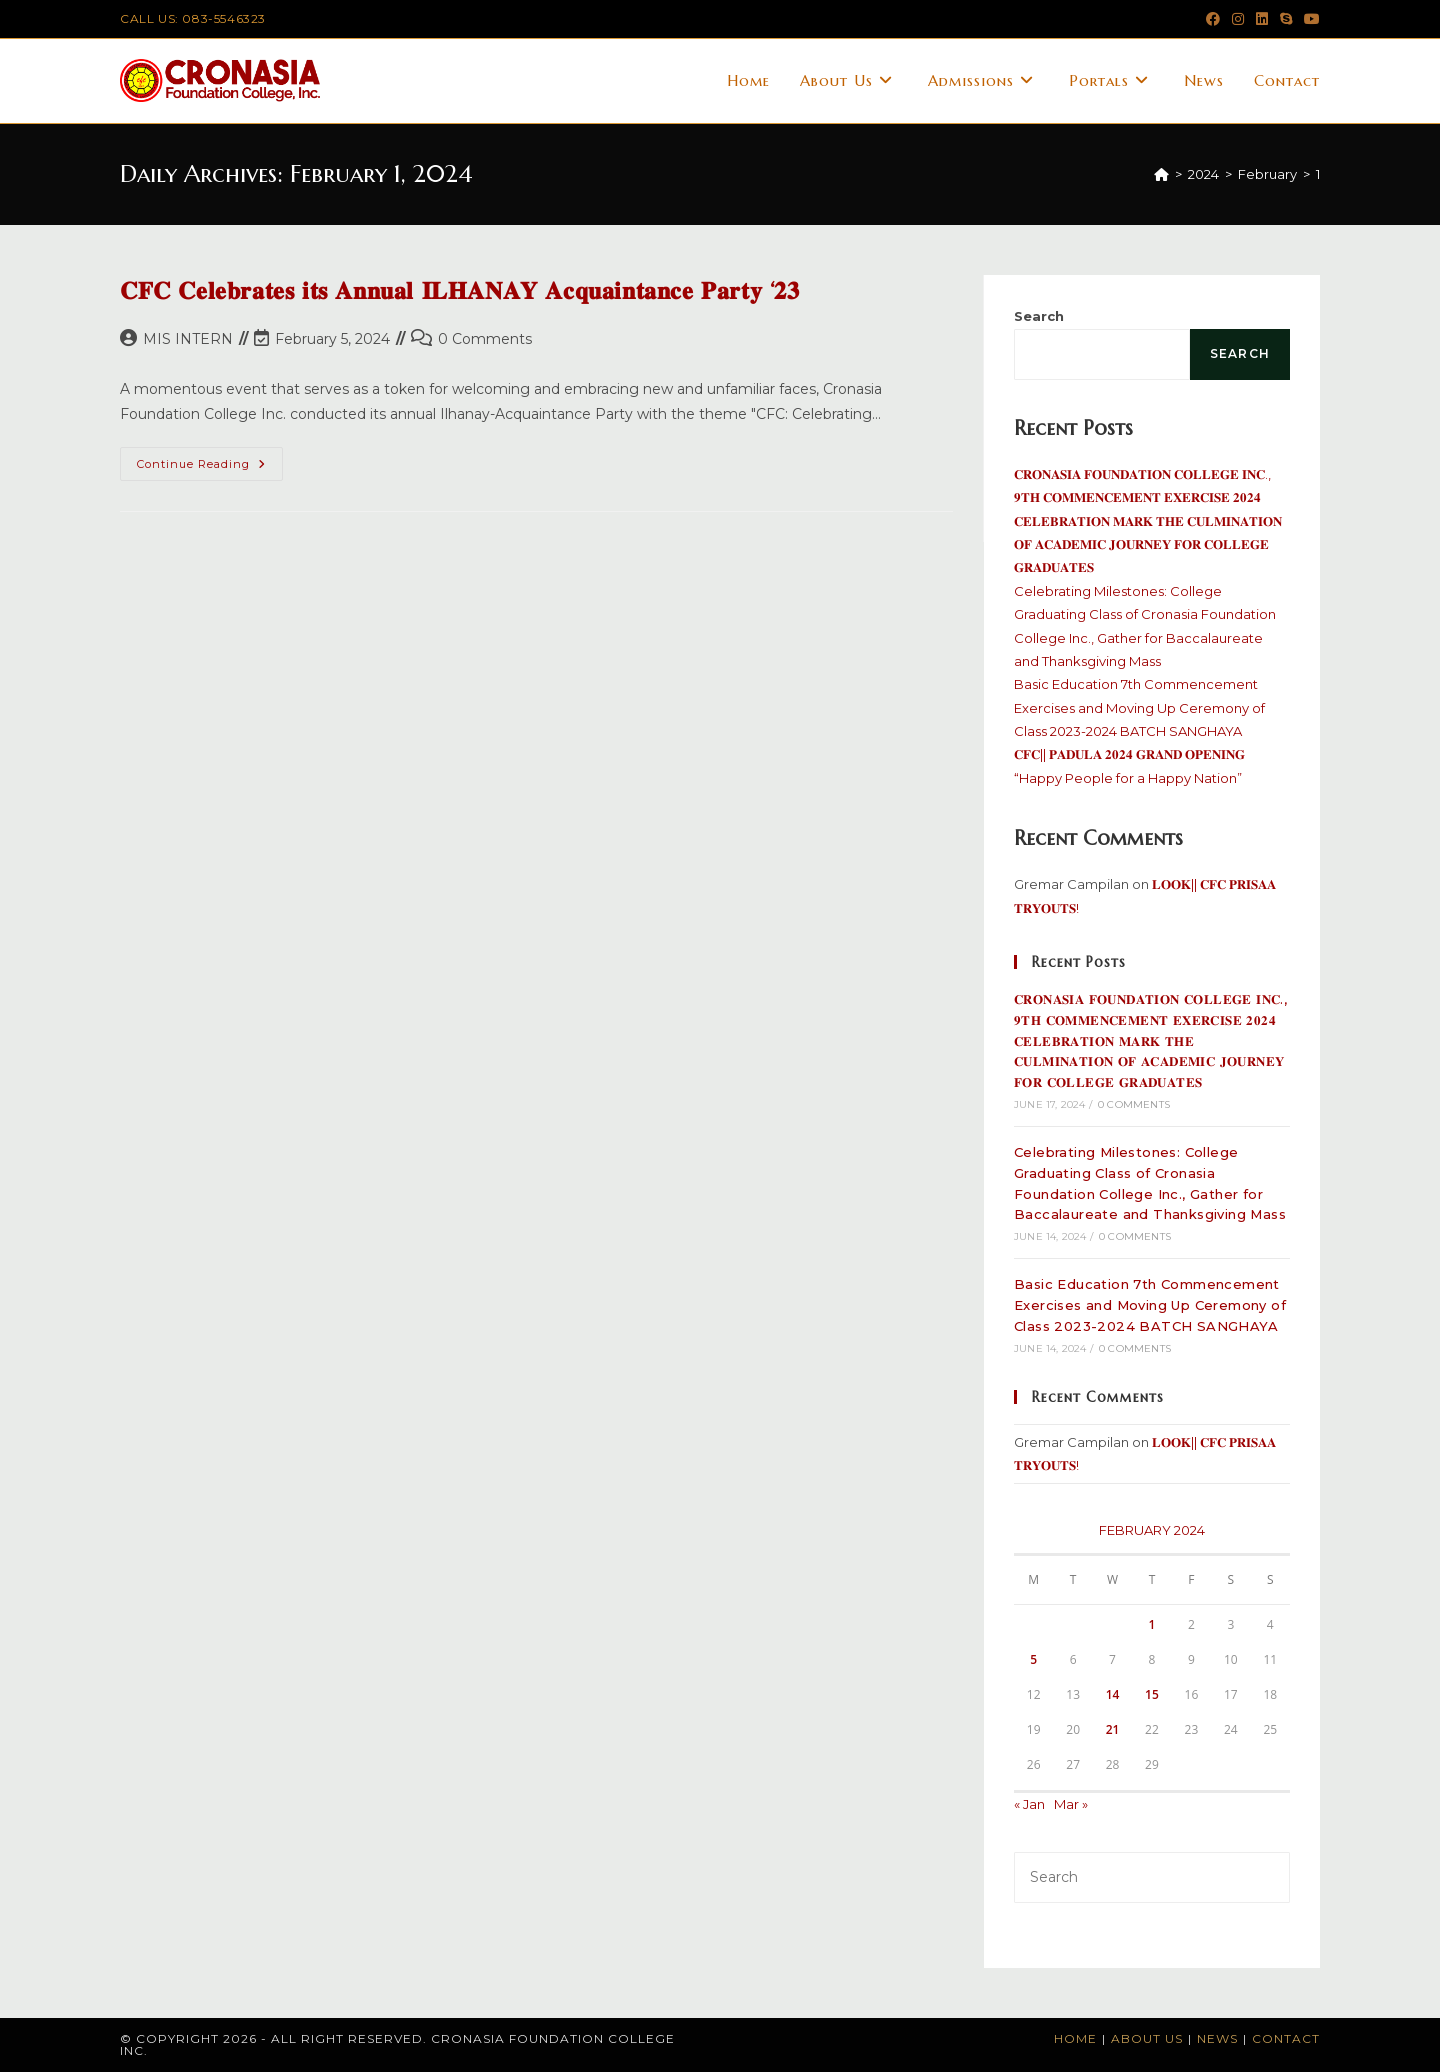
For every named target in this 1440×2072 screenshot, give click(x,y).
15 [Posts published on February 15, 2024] (1152, 1694)
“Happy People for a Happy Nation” (1128, 778)
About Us (1147, 2038)
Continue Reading (210, 468)
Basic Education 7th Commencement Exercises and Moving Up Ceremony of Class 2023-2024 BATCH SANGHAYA (1139, 707)
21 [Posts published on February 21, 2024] (1113, 1729)
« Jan (1029, 1804)
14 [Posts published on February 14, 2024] (1113, 1694)
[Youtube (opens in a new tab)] (1309, 19)
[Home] (1161, 174)
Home (1075, 2038)
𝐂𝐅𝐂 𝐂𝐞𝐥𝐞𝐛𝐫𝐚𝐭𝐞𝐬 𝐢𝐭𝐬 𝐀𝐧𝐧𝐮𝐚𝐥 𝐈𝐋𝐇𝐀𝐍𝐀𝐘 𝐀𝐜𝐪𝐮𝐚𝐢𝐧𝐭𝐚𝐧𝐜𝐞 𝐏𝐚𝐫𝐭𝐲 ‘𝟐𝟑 (460, 291)
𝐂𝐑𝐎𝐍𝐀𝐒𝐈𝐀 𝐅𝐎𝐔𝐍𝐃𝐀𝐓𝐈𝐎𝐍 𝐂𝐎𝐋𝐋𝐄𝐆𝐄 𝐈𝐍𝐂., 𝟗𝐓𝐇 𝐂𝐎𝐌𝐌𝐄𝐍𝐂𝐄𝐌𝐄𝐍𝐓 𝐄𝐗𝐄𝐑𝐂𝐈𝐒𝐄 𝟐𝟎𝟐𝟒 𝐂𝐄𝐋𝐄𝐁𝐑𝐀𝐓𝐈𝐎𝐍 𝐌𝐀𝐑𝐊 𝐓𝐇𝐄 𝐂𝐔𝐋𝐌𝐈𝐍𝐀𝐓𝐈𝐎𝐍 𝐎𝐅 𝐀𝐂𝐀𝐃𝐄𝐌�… (1148, 521)
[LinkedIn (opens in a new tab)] (1262, 19)
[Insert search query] (1152, 1877)
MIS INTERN (188, 339)
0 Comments (485, 339)
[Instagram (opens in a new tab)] (1238, 19)
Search (1039, 316)
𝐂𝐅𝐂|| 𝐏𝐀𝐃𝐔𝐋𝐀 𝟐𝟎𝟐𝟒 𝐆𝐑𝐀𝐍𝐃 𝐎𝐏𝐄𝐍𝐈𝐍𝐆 (1129, 754)
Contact (1286, 2038)
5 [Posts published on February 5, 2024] (1033, 1659)
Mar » (1071, 1804)
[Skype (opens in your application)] (1286, 19)
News (1217, 2038)
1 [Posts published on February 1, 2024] (1152, 1624)
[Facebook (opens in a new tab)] (1213, 19)
